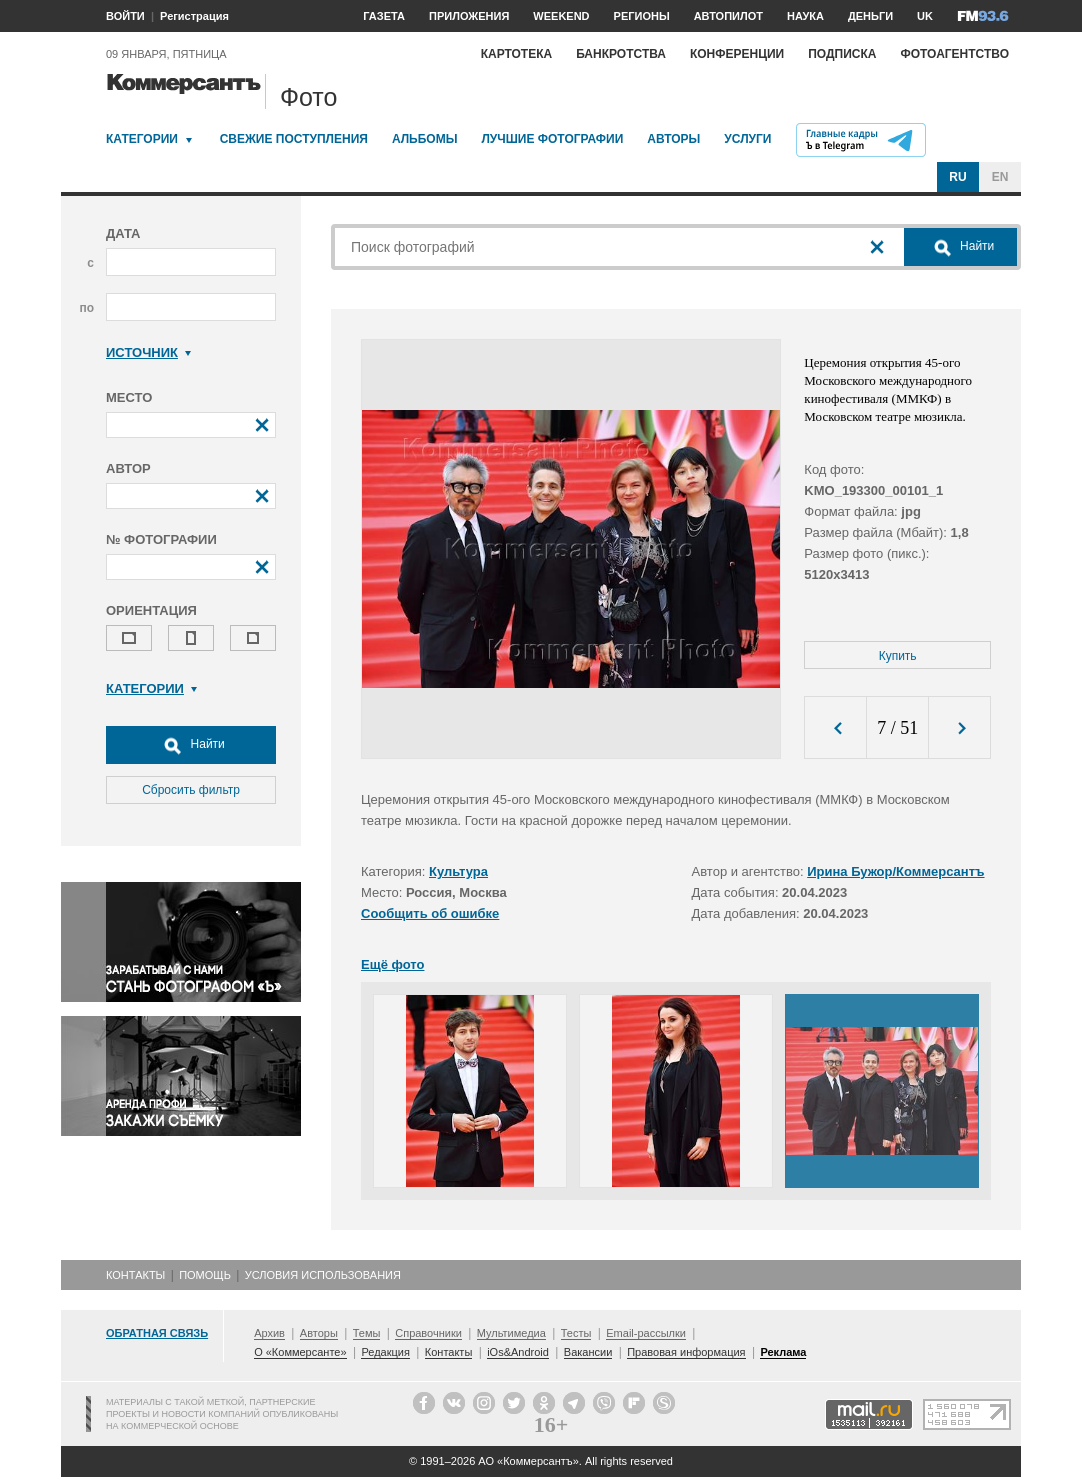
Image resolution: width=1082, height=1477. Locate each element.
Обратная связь (157, 1333)
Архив (269, 1333)
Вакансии (588, 1352)
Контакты (135, 1275)
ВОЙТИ (125, 16)
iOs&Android (518, 1352)
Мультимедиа (511, 1333)
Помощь (205, 1275)
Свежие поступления (294, 139)
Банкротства (621, 54)
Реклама (783, 1352)
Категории (142, 139)
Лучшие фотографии (552, 139)
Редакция (385, 1352)
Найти (191, 745)
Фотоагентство (954, 54)
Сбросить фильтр (191, 790)
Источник (148, 352)
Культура (458, 871)
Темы (367, 1333)
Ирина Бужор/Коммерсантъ (895, 871)
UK (925, 16)
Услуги (747, 139)
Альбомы (425, 139)
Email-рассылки (646, 1333)
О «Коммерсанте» (300, 1352)
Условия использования (323, 1275)
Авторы (673, 139)
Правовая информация (686, 1352)
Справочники (428, 1333)
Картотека (517, 54)
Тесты (576, 1333)
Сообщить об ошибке (430, 913)
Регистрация (194, 16)
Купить (898, 656)
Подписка (842, 54)
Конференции (737, 54)
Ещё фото (392, 964)
